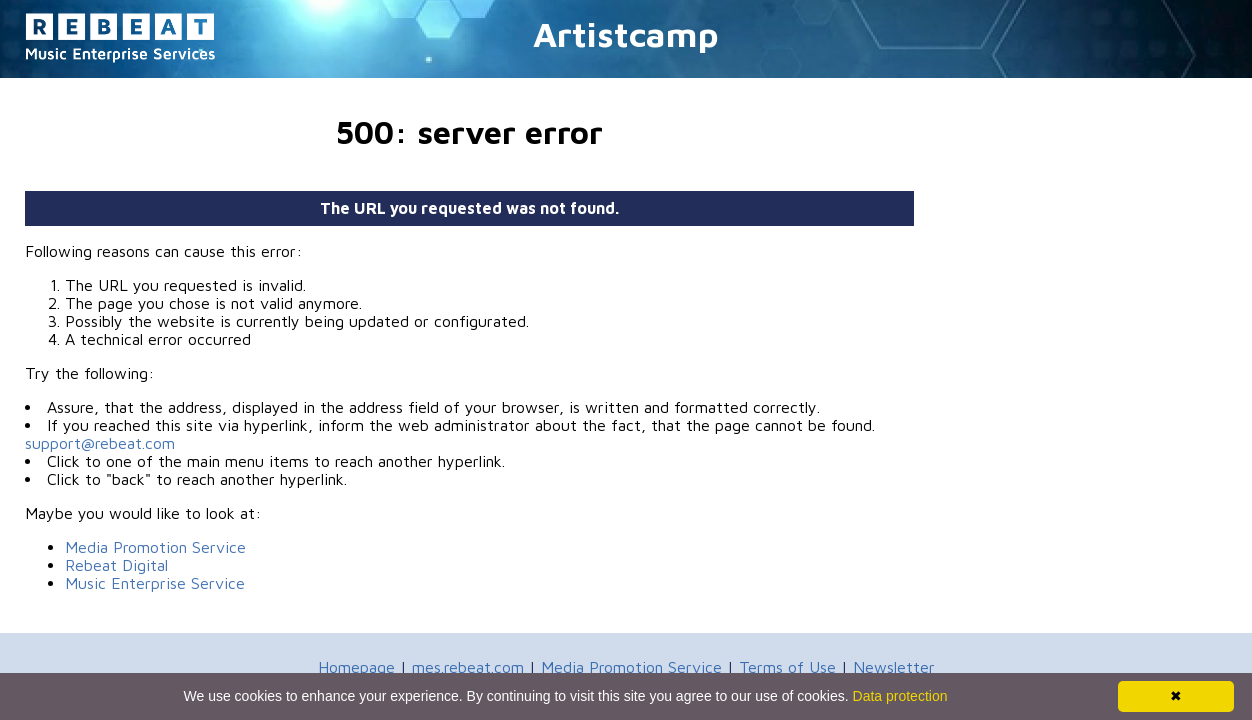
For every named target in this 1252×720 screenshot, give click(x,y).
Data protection (900, 696)
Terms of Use (787, 667)
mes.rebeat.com (468, 667)
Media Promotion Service (155, 547)
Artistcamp (626, 33)
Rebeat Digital (116, 565)
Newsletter (894, 667)
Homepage (356, 667)
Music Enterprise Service (155, 583)
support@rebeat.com (100, 443)
